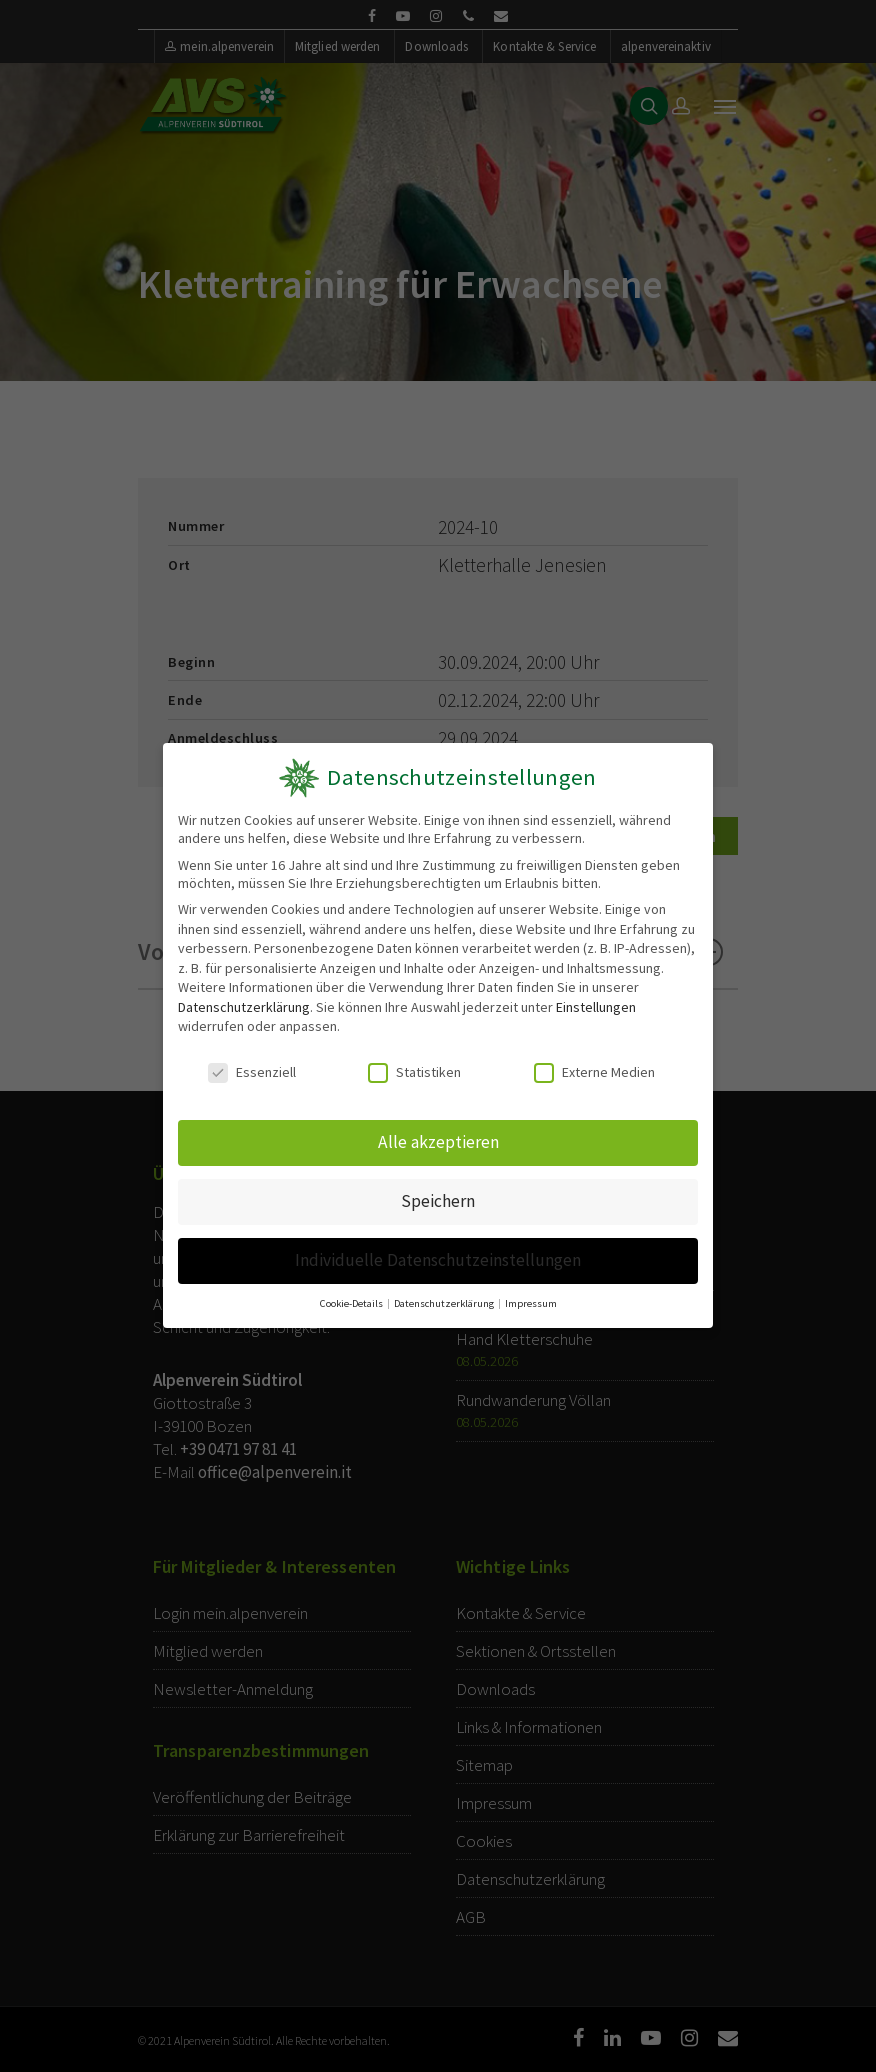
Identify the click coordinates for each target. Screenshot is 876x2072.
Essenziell (252, 1073)
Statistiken (414, 1073)
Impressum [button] (530, 1302)
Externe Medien (594, 1073)
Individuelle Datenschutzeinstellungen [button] (437, 1260)
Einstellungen (596, 1007)
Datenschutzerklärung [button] (445, 1302)
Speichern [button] (438, 1201)
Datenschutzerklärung (244, 1007)
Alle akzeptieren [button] (438, 1142)
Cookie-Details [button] (352, 1302)
